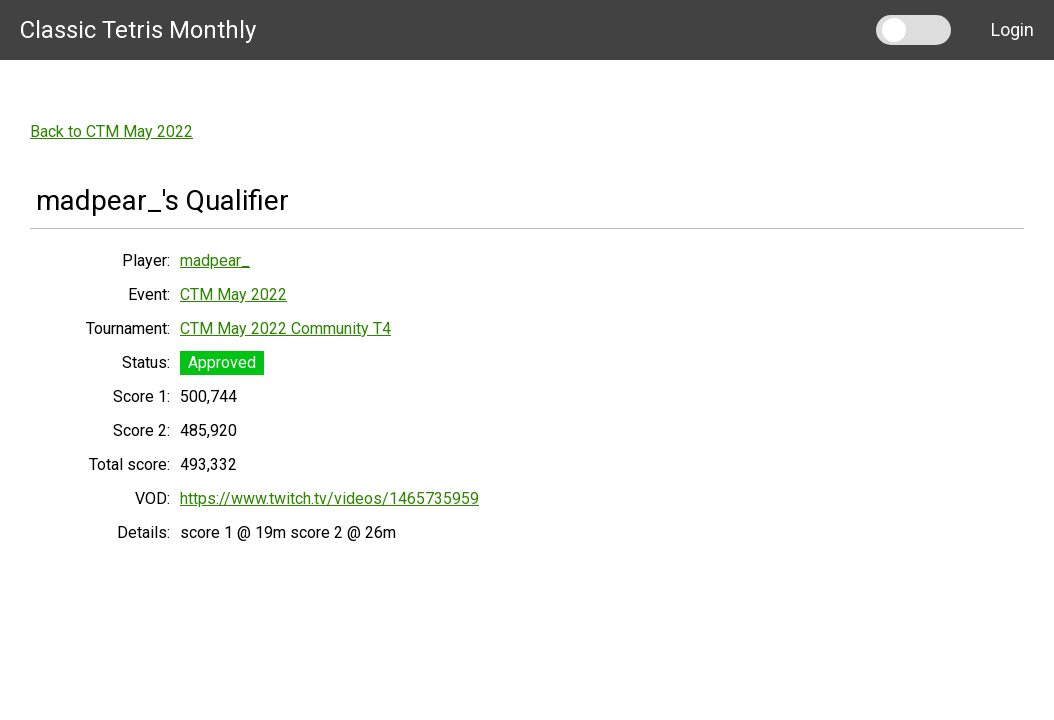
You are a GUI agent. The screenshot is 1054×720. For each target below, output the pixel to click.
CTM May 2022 (233, 294)
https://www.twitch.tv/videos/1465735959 (329, 498)
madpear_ (215, 260)
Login (1012, 29)
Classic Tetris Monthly (138, 30)
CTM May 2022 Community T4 (285, 328)
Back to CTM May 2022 (111, 131)
